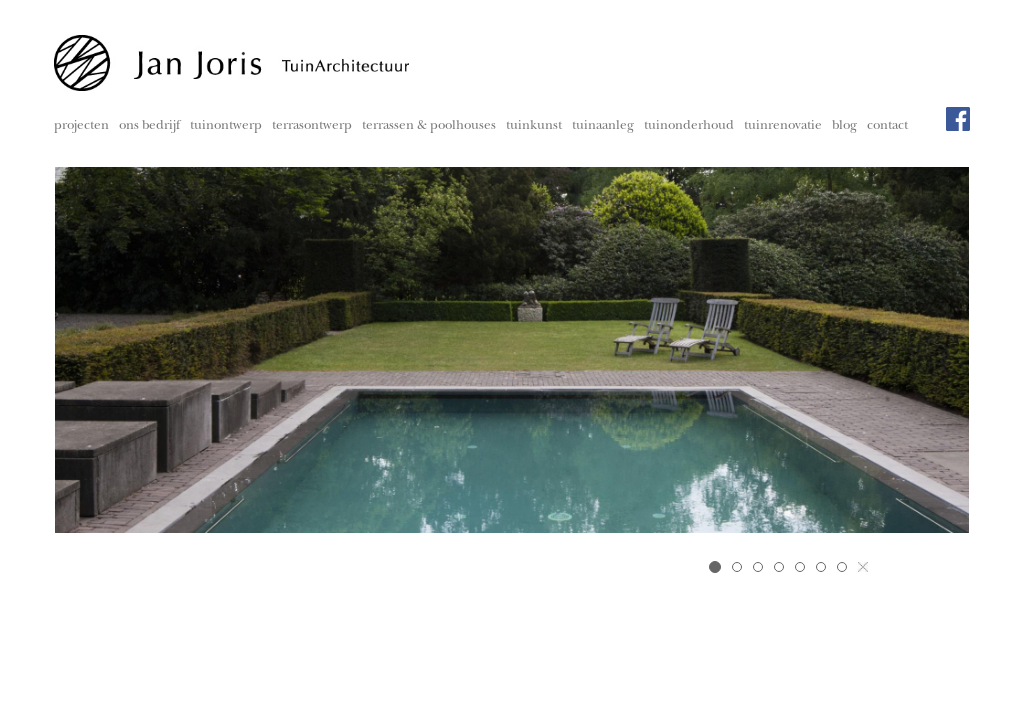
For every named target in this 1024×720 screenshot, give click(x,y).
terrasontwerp (312, 126)
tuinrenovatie (783, 126)
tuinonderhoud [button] (689, 126)
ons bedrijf (149, 126)
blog (844, 126)
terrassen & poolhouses (429, 126)
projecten (81, 126)
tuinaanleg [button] (603, 126)
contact (887, 126)
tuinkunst (534, 126)
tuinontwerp (226, 126)
